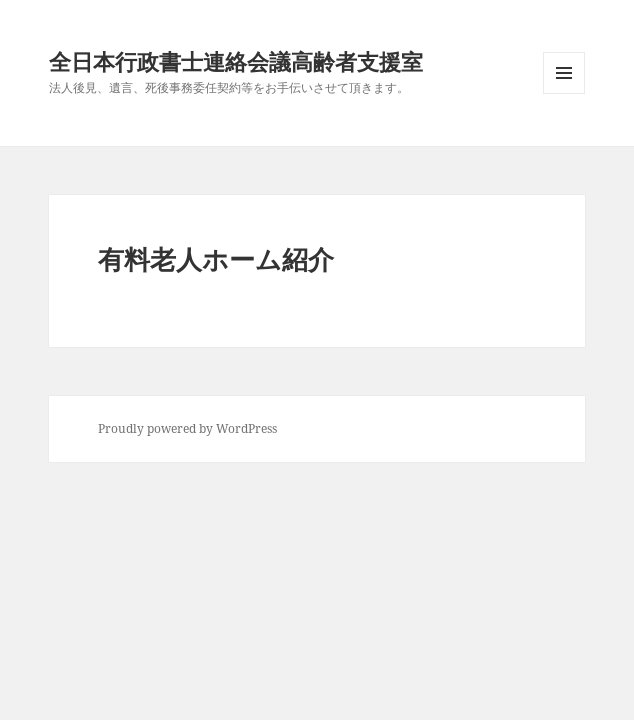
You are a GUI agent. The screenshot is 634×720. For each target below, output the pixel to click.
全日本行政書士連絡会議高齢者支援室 (236, 61)
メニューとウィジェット (564, 93)
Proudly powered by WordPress (187, 428)
